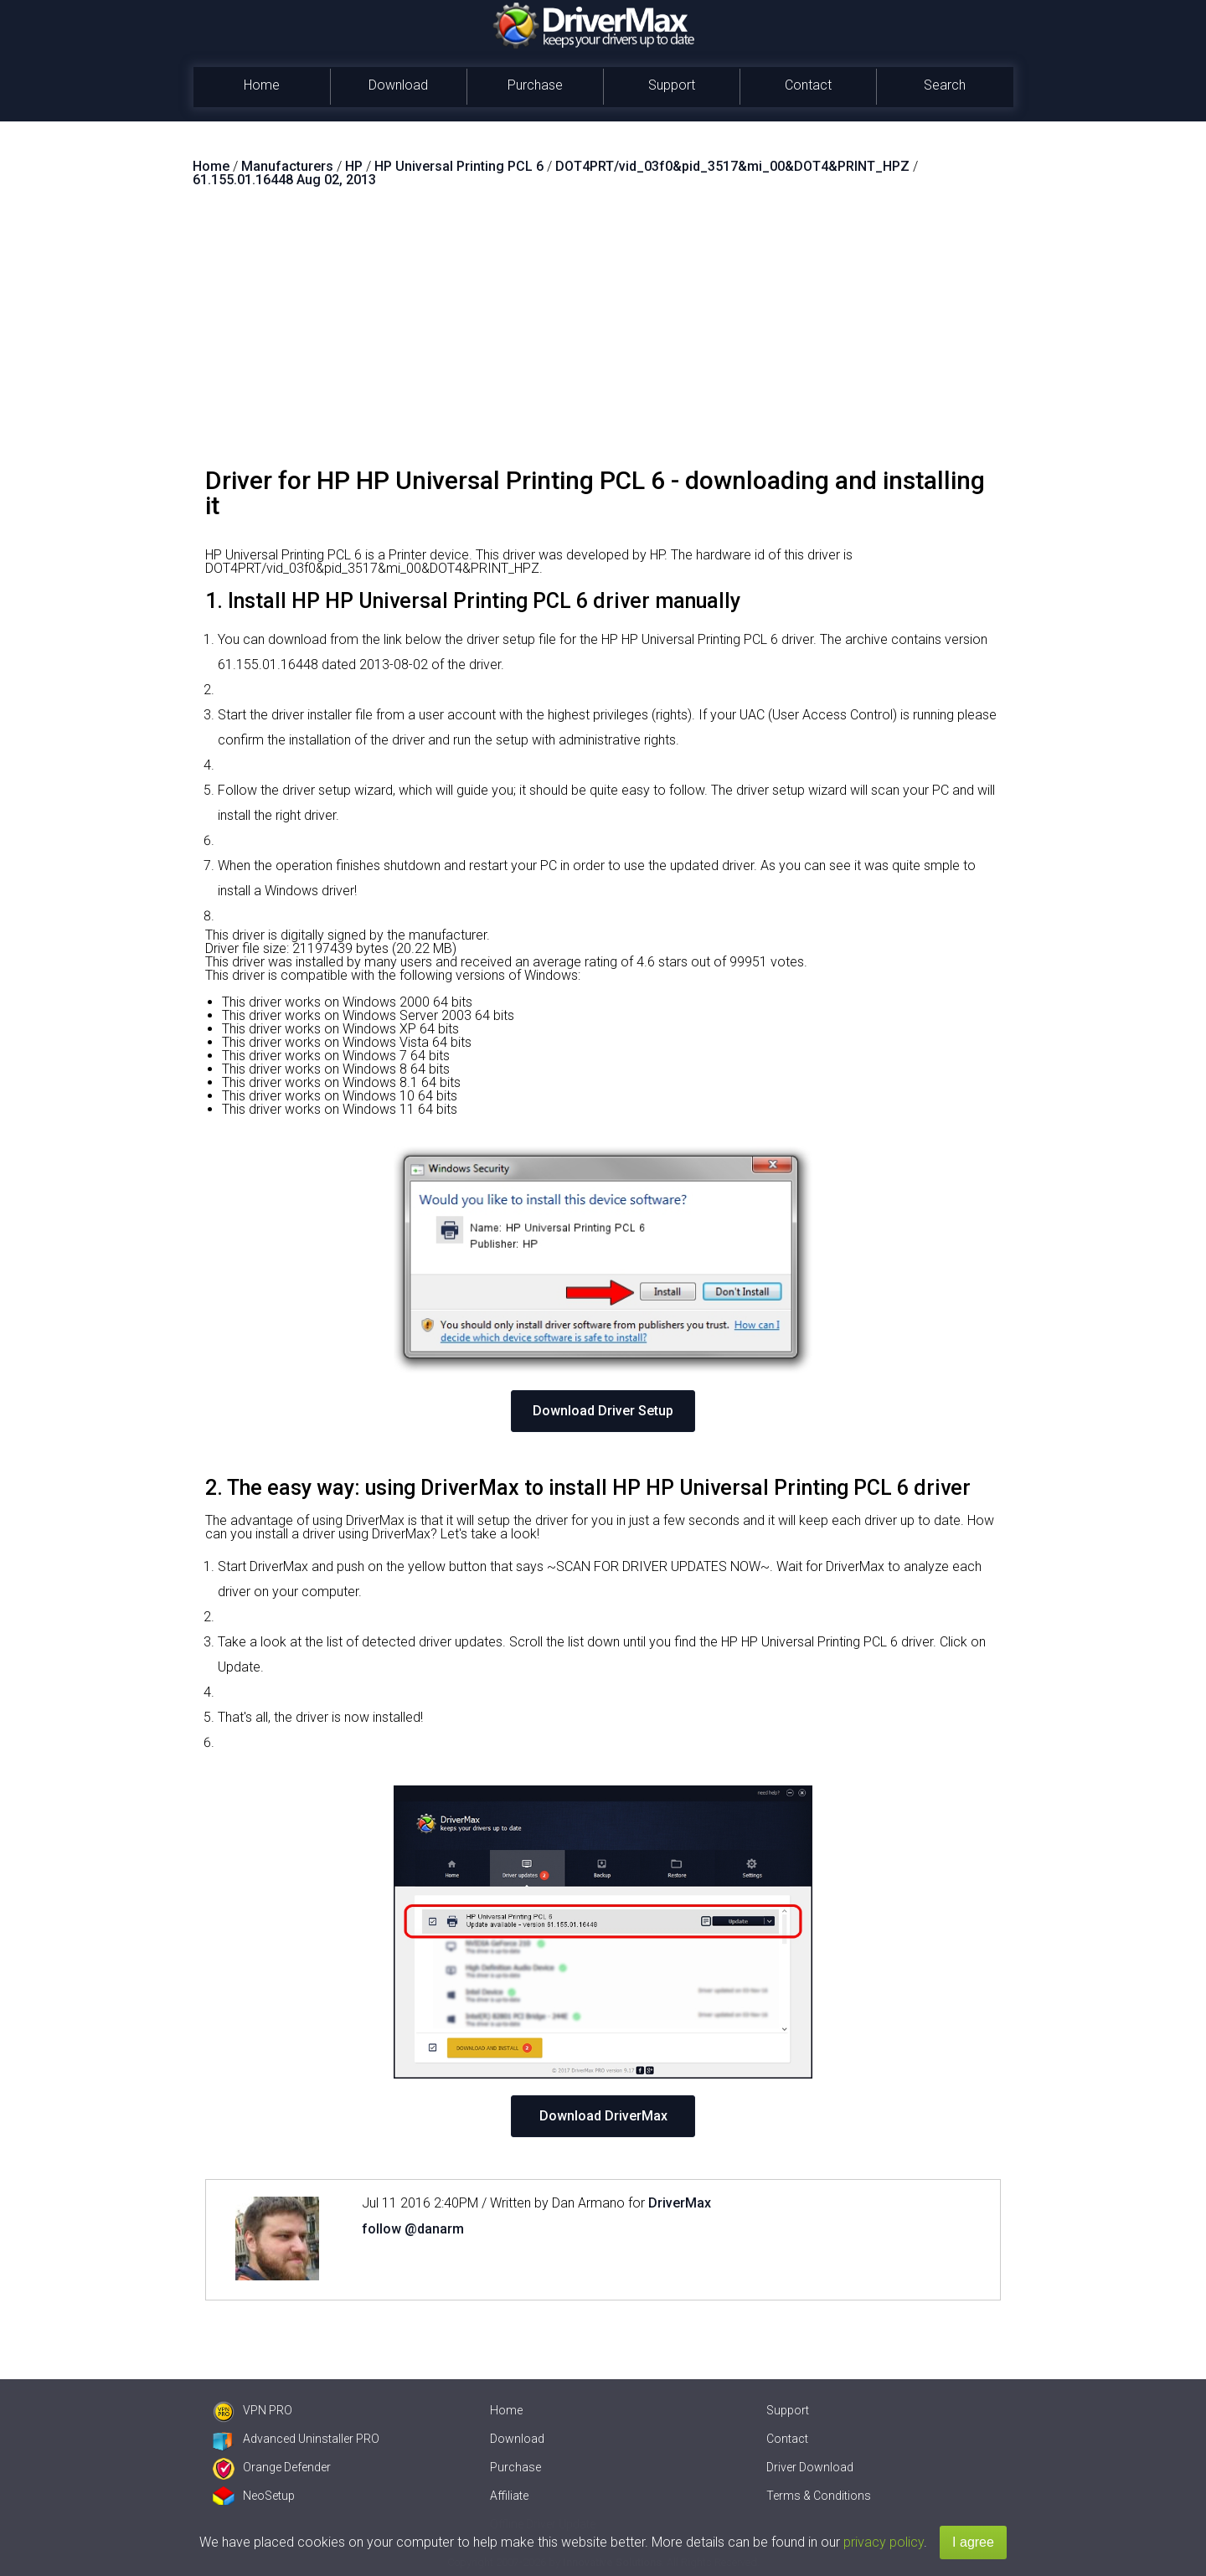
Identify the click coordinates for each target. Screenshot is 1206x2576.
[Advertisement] (603, 334)
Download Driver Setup (603, 1411)
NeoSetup (254, 2495)
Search (945, 85)
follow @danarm (413, 2229)
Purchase (535, 85)
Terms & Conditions (818, 2495)
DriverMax (679, 2203)
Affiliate (509, 2495)
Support (671, 85)
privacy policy (883, 2542)
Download (398, 85)
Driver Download (809, 2467)
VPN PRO (252, 2410)
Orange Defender (272, 2467)
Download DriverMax (603, 2116)
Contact (808, 85)
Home (262, 85)
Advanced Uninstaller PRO (296, 2439)
